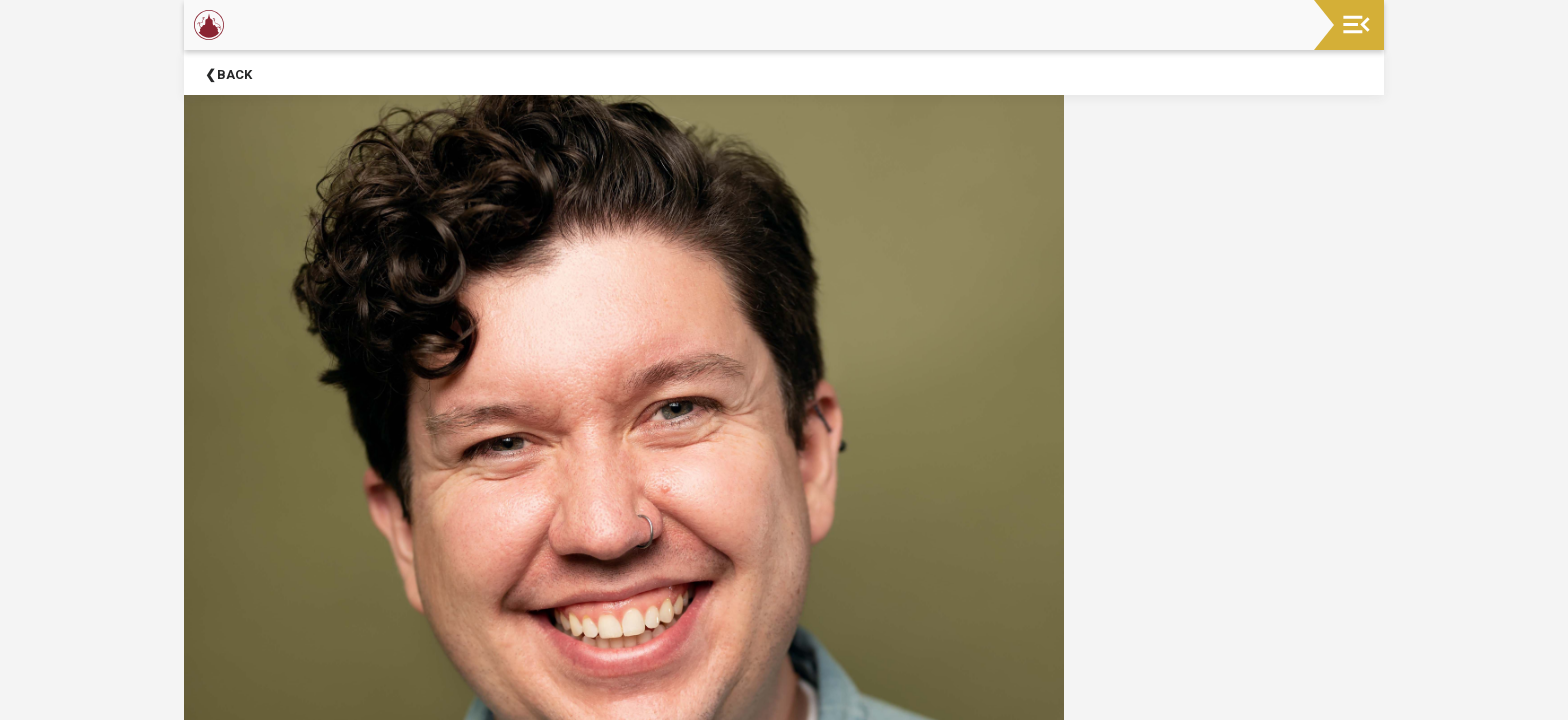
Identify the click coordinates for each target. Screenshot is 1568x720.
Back (234, 74)
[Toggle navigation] (1356, 24)
